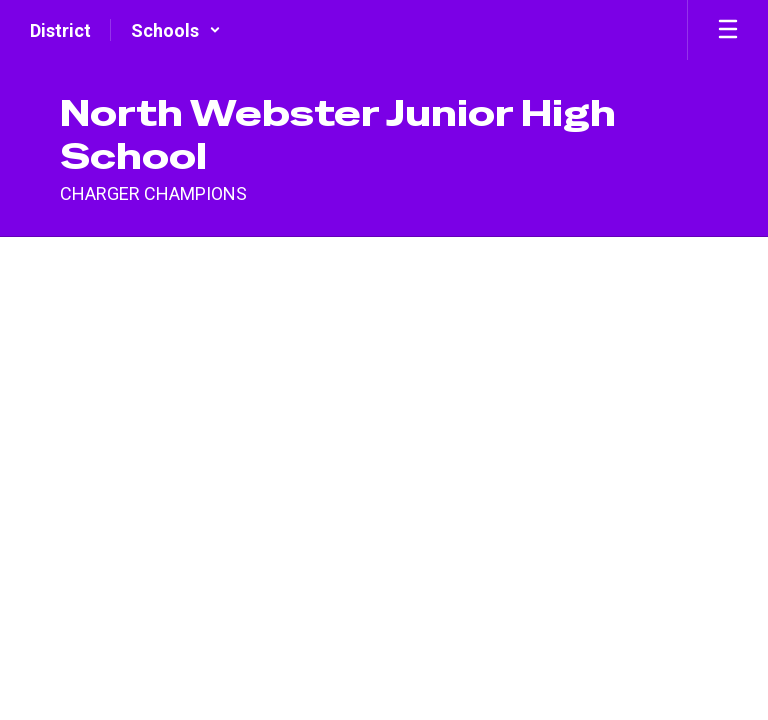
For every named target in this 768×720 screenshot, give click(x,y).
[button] (176, 30)
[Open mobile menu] (728, 30)
